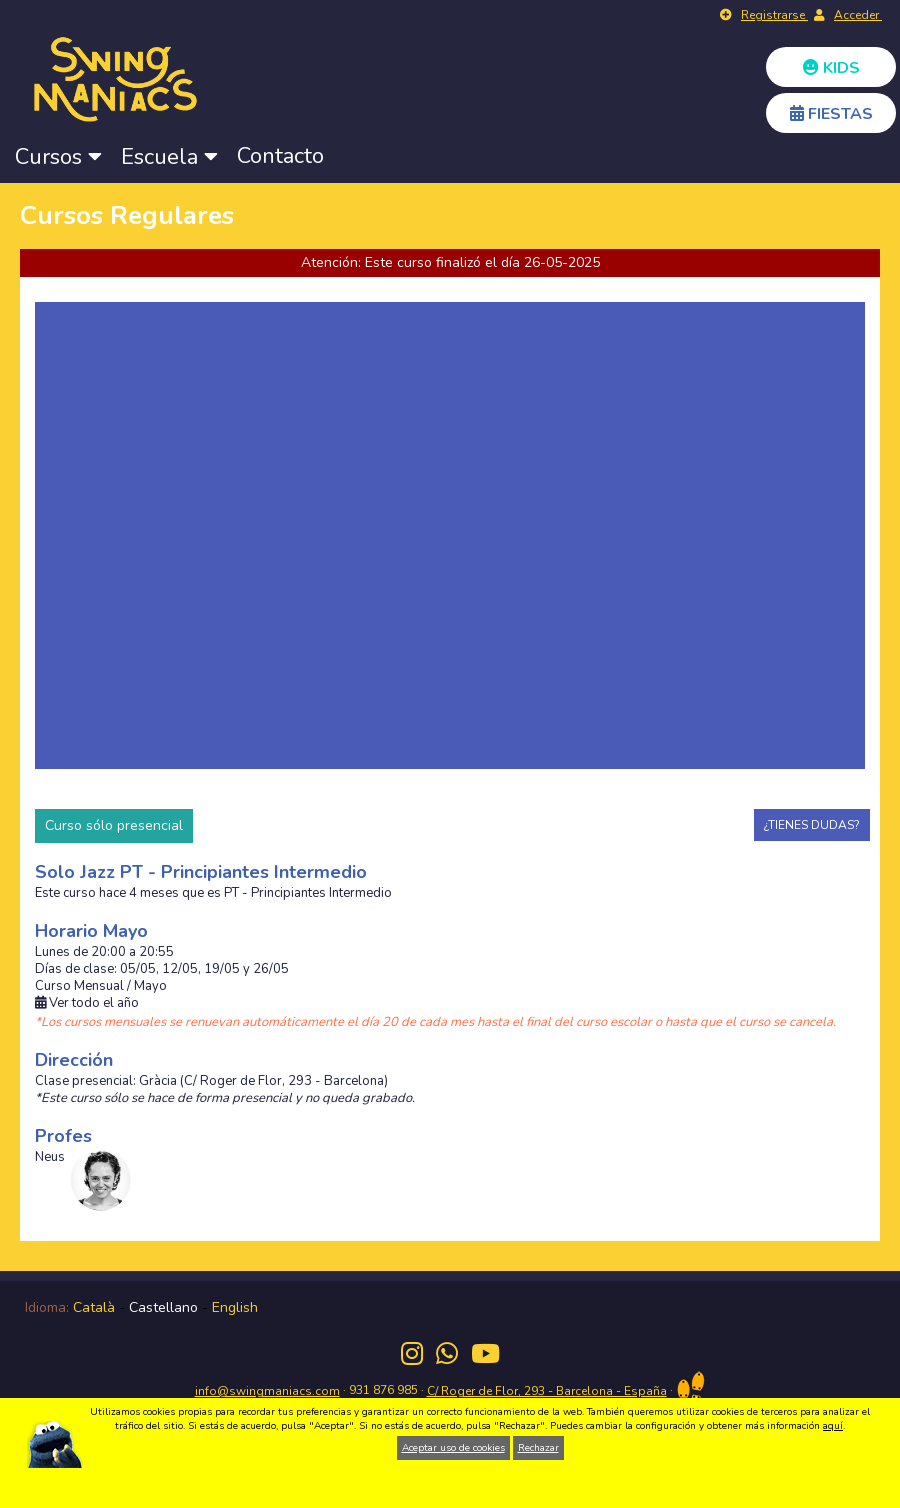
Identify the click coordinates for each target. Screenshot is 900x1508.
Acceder (858, 15)
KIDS (831, 68)
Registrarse (774, 15)
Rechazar (538, 1448)
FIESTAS (831, 114)
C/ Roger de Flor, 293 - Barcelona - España (547, 1391)
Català (94, 1307)
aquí (833, 1426)
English (235, 1307)
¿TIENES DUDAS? (812, 825)
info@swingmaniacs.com (267, 1391)
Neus (50, 1157)
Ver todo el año (87, 1003)
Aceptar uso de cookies (453, 1448)
